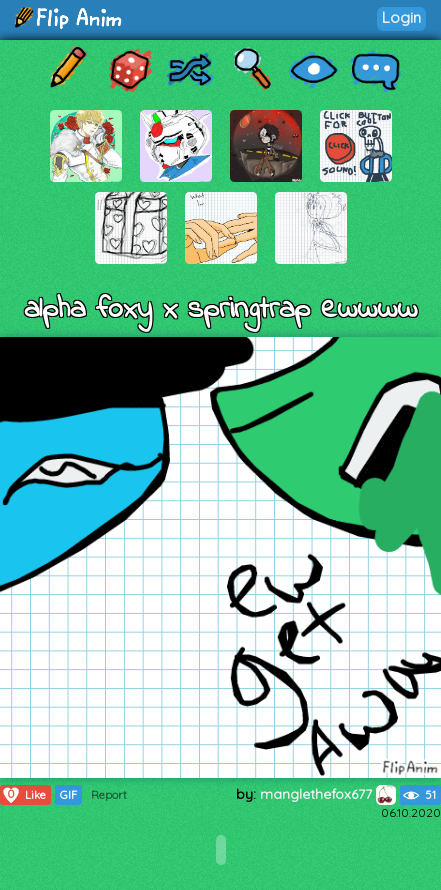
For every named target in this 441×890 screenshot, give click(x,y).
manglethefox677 (328, 794)
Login (401, 17)
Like (23, 795)
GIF (68, 795)
